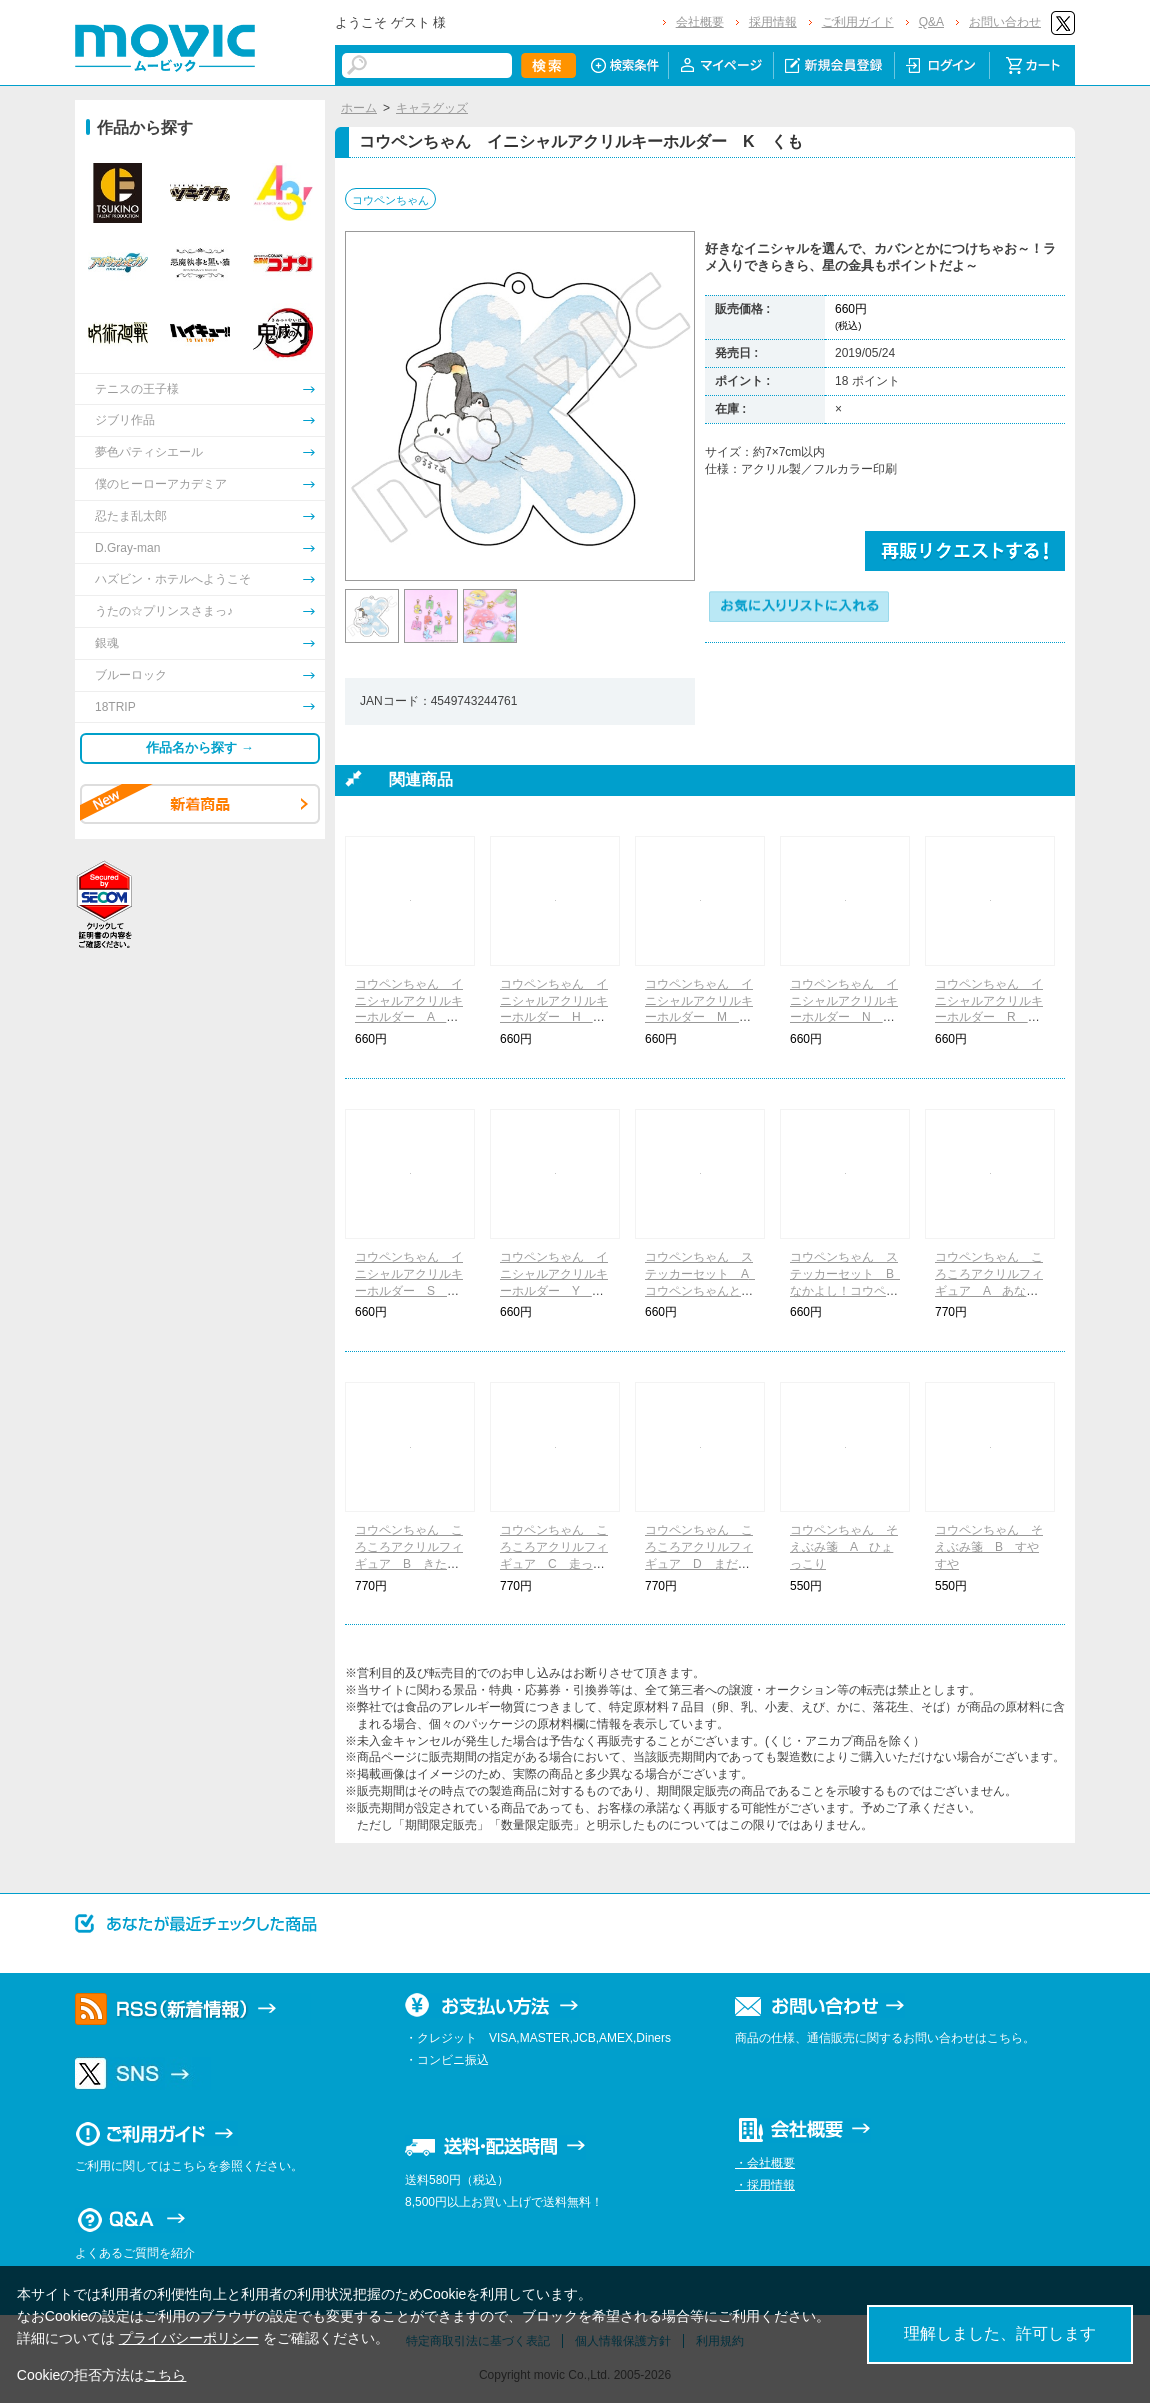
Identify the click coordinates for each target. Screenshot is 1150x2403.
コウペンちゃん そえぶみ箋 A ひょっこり (844, 1547)
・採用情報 (765, 2185)
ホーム (359, 108)
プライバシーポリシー (189, 2338)
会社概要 (700, 22)
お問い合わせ (1005, 22)
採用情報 (773, 22)
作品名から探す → (200, 747)
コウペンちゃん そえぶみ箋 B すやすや (989, 1547)
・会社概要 (765, 2163)
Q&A (931, 22)
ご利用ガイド (858, 22)
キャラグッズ (432, 108)
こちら (165, 2375)
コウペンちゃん (390, 200)
